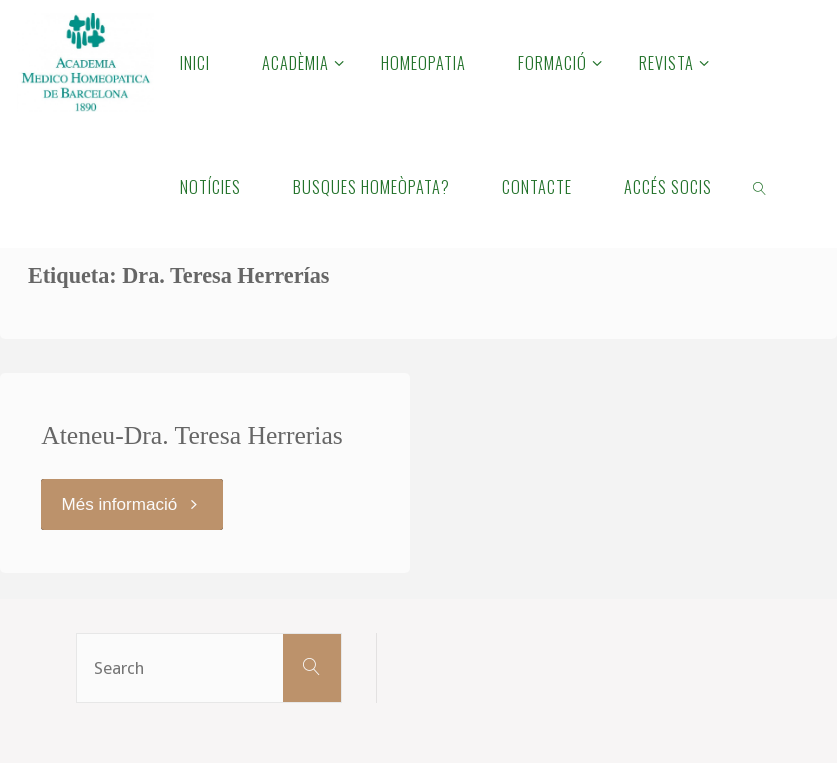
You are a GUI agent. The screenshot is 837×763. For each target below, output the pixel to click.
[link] (759, 186)
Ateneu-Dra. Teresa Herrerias (192, 435)
